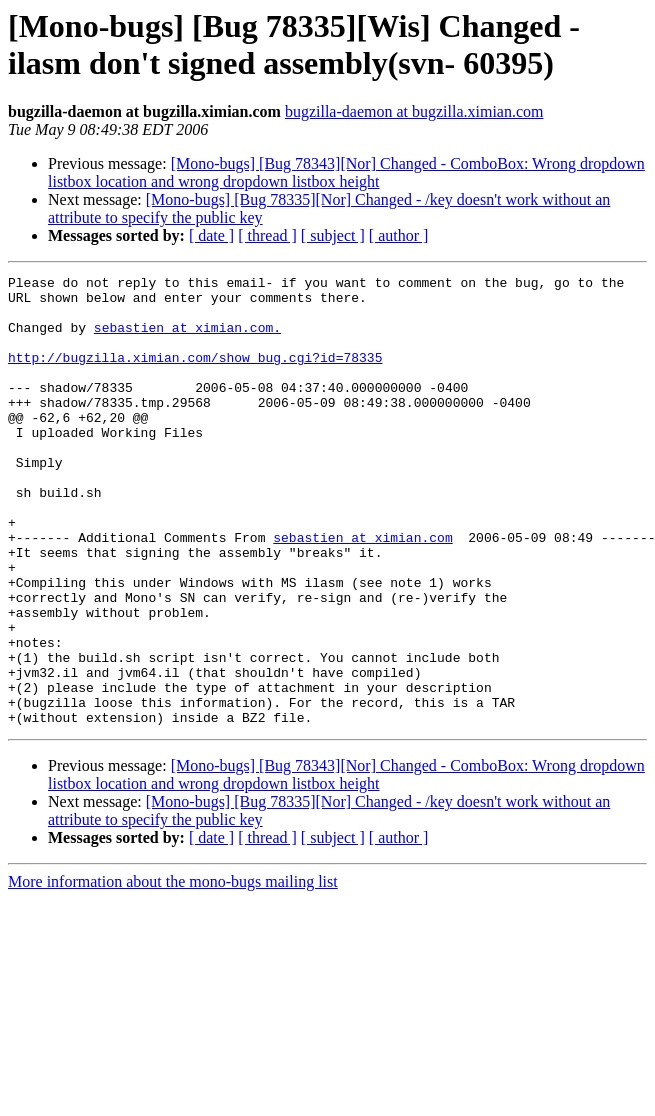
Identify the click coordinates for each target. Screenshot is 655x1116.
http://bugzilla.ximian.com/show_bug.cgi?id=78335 (195, 375)
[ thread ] (267, 235)
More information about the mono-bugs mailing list (173, 971)
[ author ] (399, 235)
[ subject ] (333, 235)
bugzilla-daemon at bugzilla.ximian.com (414, 111)
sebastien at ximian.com (362, 591)
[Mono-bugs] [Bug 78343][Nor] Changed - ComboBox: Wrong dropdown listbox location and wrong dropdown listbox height (346, 172)
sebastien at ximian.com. (187, 339)
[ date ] (211, 235)
